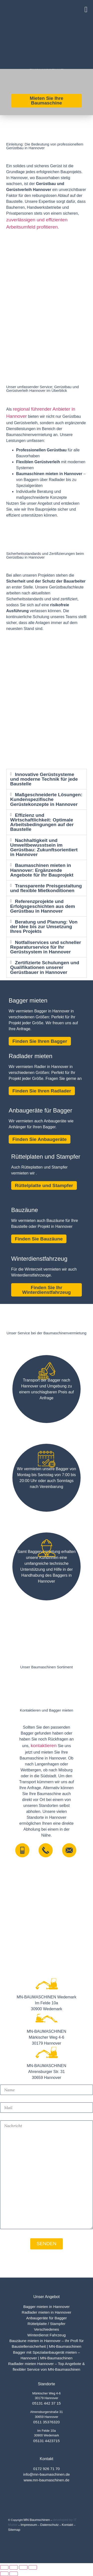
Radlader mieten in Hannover (46, 2312)
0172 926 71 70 (46, 2469)
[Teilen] (23, 2567)
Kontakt (67, 2525)
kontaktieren (44, 1745)
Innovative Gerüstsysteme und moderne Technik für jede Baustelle (44, 779)
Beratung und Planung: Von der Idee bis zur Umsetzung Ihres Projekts (43, 926)
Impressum (29, 2525)
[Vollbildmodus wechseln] (13, 2567)
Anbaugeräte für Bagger (46, 2318)
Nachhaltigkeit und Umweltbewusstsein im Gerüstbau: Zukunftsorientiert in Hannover (44, 847)
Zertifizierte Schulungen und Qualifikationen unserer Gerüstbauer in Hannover (44, 967)
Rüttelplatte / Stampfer (46, 2324)
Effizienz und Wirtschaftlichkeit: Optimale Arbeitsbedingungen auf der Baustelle (42, 822)
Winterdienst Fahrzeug (46, 2335)
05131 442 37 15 (46, 2403)
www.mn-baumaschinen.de (46, 2480)
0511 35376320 (46, 2422)
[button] (88, 8)
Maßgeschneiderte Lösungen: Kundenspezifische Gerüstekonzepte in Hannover (46, 799)
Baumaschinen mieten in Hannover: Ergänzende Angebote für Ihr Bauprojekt (41, 870)
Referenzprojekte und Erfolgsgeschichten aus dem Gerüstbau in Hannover (42, 906)
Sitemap (14, 2530)
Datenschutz (49, 2525)
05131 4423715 (46, 2441)
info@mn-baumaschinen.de (46, 2474)
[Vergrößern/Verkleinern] (4, 2567)
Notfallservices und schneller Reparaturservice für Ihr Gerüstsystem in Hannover (45, 947)
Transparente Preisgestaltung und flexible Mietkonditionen (46, 888)
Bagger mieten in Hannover (46, 2306)
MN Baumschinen (37, 2520)
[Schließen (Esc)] (33, 2567)
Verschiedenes (46, 2329)
